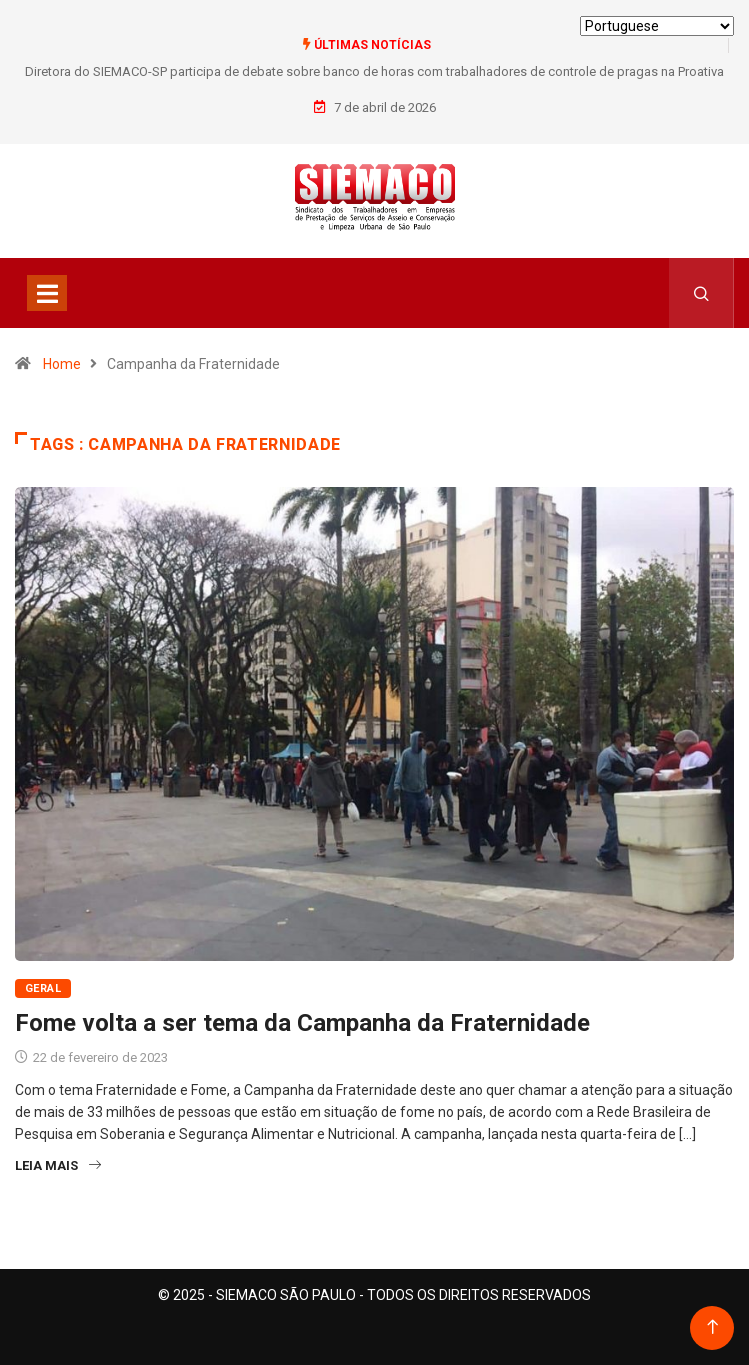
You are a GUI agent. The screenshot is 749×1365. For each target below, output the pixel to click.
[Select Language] (657, 26)
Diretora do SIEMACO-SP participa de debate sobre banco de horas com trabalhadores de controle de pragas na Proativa (374, 71)
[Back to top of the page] (712, 1327)
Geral (43, 988)
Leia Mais (58, 1165)
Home (62, 364)
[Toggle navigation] (47, 293)
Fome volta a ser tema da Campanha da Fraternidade (302, 1023)
